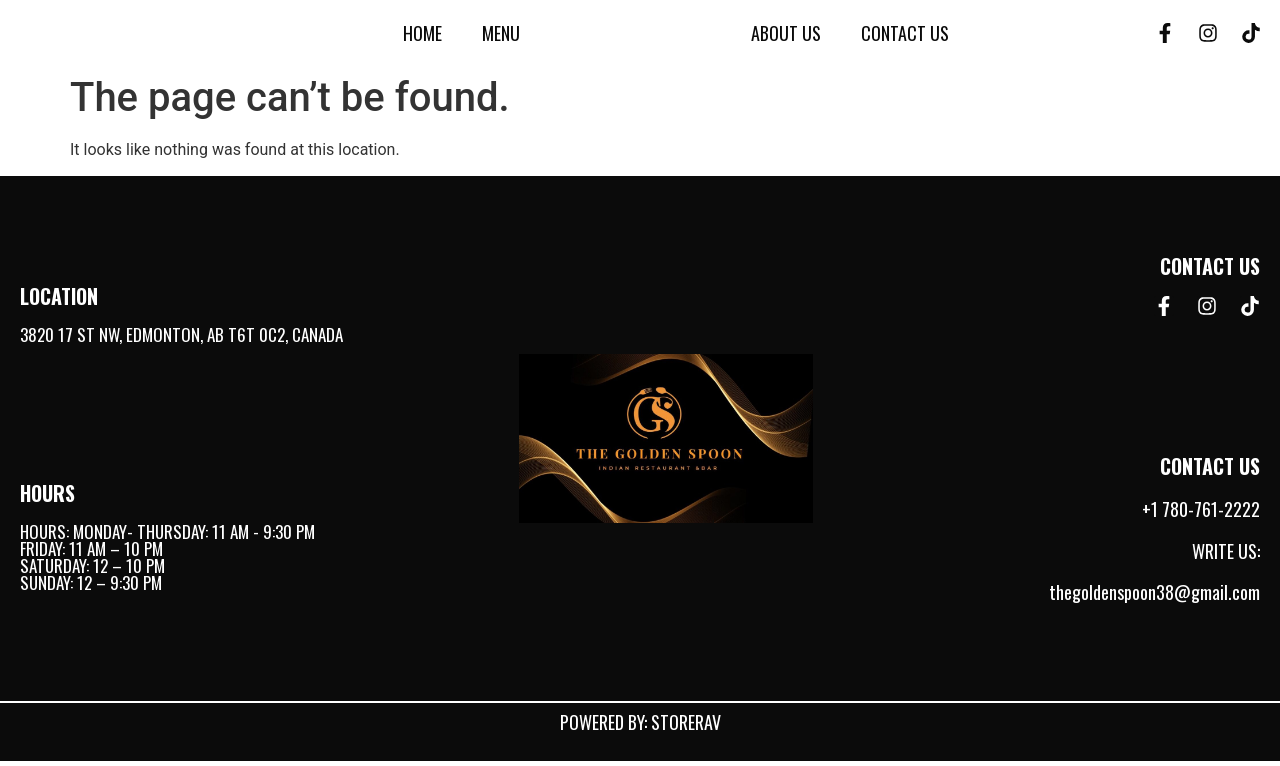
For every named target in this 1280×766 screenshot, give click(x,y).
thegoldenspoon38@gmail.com (1154, 598)
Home (422, 36)
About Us (786, 36)
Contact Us (905, 36)
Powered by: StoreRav (640, 727)
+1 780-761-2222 (1201, 515)
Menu (501, 36)
